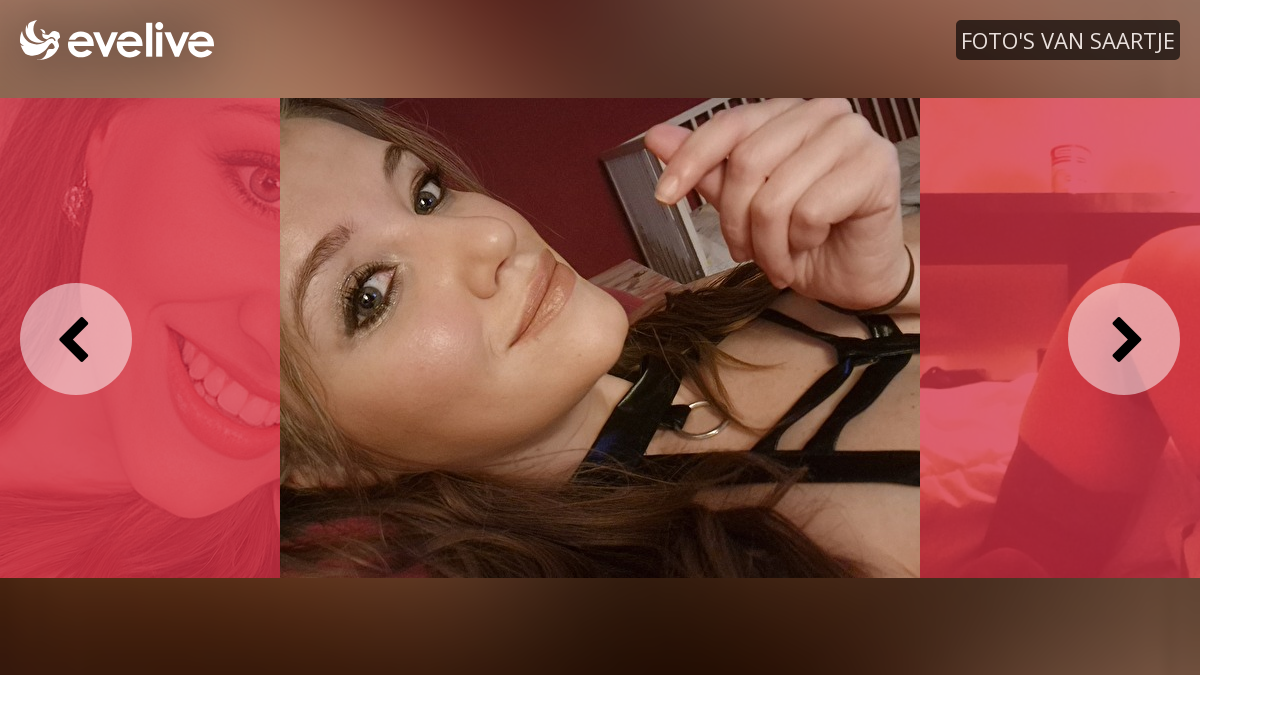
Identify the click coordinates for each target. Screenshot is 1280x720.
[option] (600, 337)
